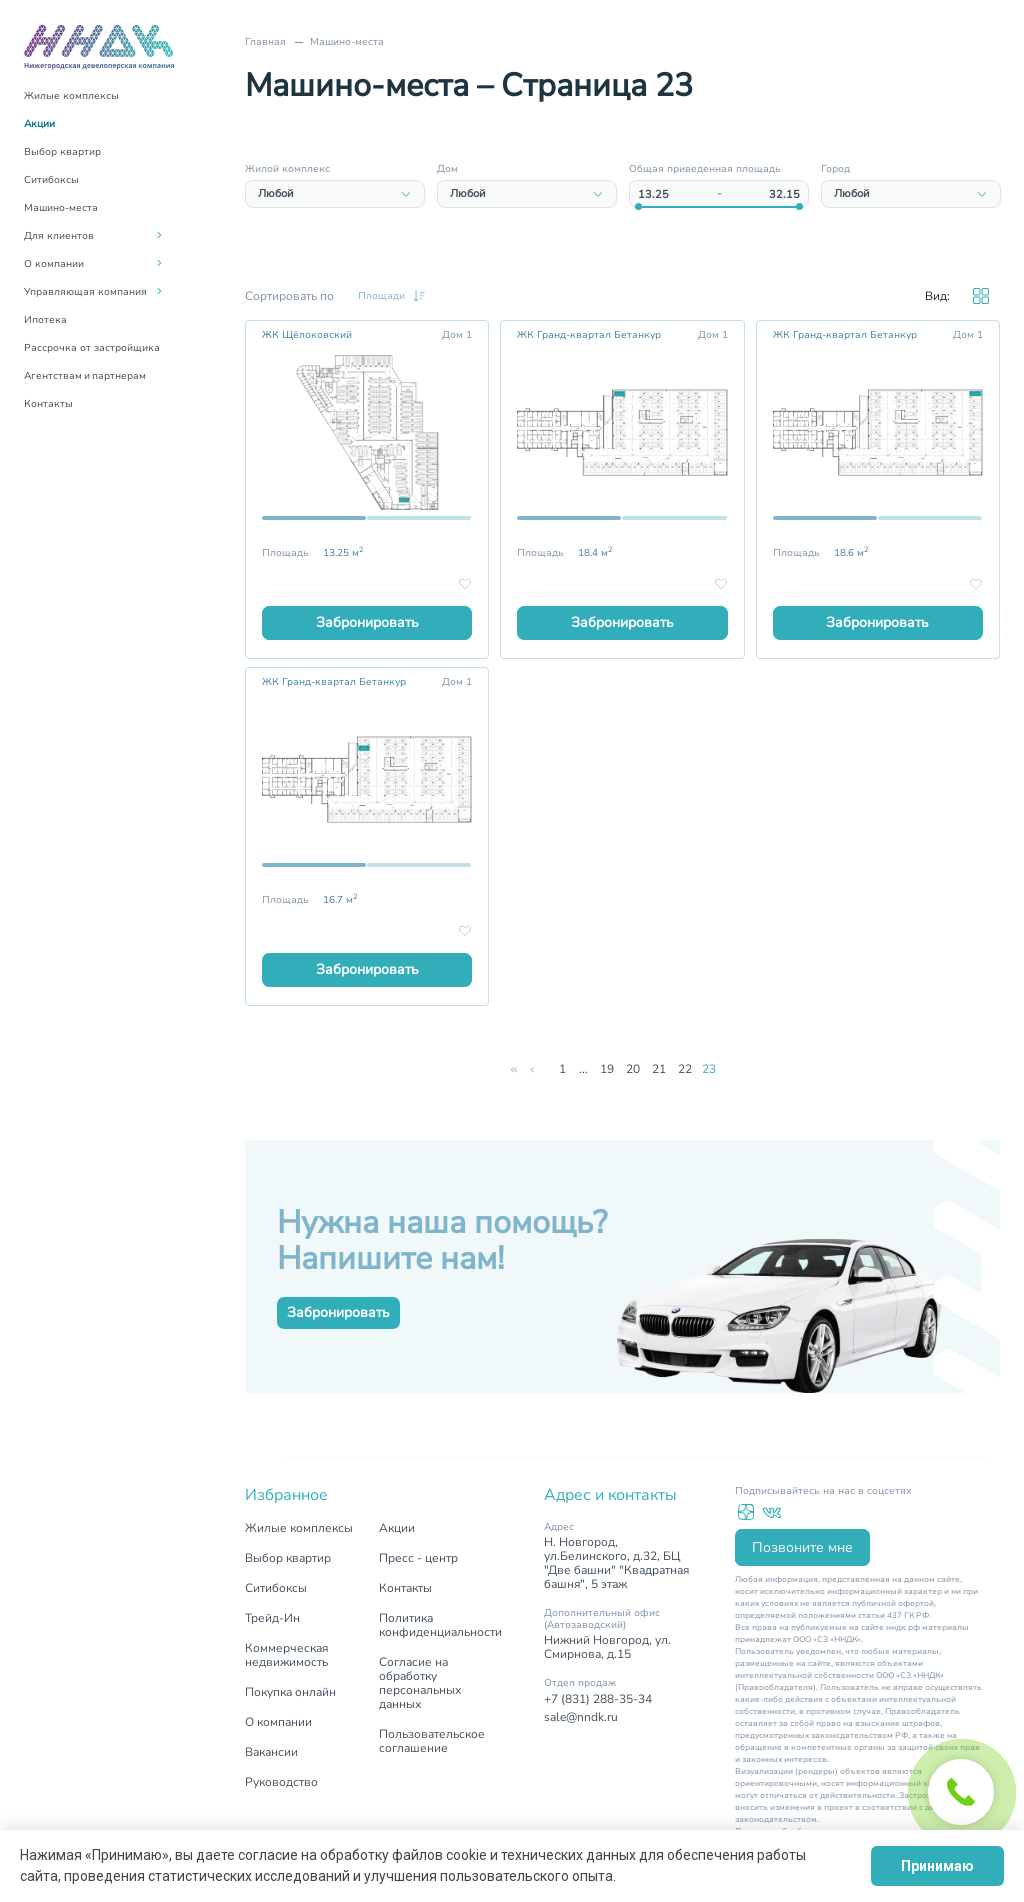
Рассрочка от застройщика (92, 348)
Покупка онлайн (290, 1692)
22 (685, 1069)
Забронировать (367, 622)
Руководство (281, 1782)
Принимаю (937, 1866)
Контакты (48, 404)
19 (607, 1069)
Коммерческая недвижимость (286, 1655)
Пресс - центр (418, 1558)
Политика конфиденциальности (440, 1625)
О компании (278, 1722)
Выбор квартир (62, 152)
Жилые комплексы (71, 96)
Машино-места (61, 208)
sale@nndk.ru (581, 1717)
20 (633, 1069)
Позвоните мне (802, 1547)
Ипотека (45, 320)
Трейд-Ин (272, 1618)
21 (659, 1069)
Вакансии (271, 1752)
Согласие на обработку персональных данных (420, 1683)
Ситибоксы (51, 180)
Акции (39, 124)
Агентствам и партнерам (85, 376)
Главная (265, 42)
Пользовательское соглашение (432, 1741)
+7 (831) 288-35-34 (598, 1699)
